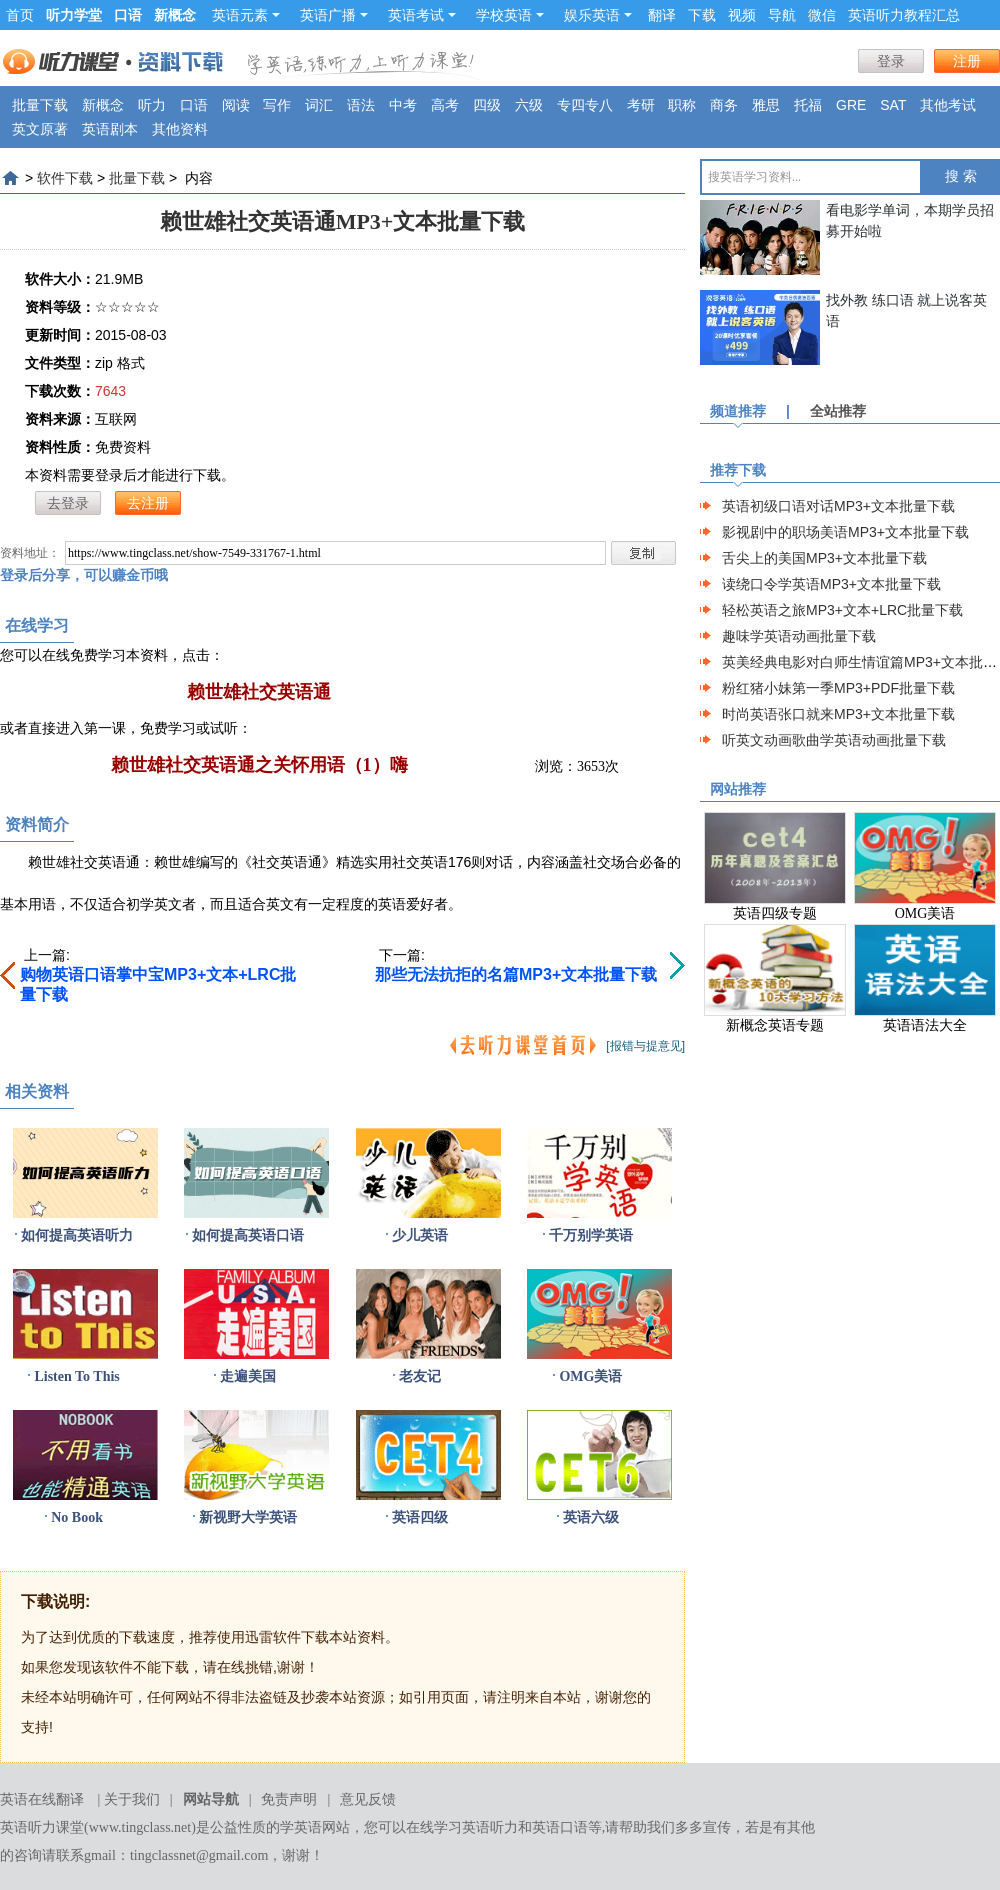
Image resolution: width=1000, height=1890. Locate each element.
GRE (851, 105)
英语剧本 (110, 129)
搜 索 (961, 176)
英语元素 (246, 15)
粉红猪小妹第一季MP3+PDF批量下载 (838, 688)
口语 (194, 105)
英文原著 (40, 129)
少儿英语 (420, 1235)
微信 (822, 15)
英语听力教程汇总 (904, 15)
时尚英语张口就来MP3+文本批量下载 (838, 714)
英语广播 (334, 15)
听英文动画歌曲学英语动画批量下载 (834, 740)
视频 (742, 15)
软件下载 (65, 178)
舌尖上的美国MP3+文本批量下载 (824, 558)
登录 (891, 61)
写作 (277, 105)
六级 (529, 105)
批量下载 (40, 105)
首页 (20, 15)
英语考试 (422, 15)
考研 (641, 105)
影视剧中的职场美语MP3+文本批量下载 (845, 532)
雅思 (766, 105)
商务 (724, 105)
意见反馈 (368, 1799)
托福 (808, 105)
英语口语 (560, 1827)
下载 (702, 15)
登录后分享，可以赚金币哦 (84, 575)
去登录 (68, 503)
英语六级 (591, 1517)
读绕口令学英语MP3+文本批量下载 (831, 584)
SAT (893, 105)
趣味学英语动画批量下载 (799, 636)
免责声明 (289, 1799)
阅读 (236, 105)
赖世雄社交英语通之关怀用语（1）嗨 (259, 765)
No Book (77, 1517)
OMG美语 (590, 1376)
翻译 (662, 15)
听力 (152, 105)
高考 (445, 105)
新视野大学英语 (248, 1517)
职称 (682, 105)
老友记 (420, 1376)
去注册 (148, 503)
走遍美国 (248, 1376)
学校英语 (510, 15)
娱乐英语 (598, 15)
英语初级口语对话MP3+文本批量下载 (838, 506)
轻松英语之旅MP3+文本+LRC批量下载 (842, 610)
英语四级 (420, 1517)
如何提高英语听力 (77, 1235)
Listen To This (76, 1376)
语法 (361, 105)
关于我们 (132, 1799)
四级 (487, 105)
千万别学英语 (591, 1235)
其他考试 (948, 105)
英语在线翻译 (42, 1799)
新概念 (103, 105)
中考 (403, 105)
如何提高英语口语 (248, 1235)
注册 (967, 61)
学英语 (301, 1827)
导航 (782, 15)
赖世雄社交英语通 (259, 692)
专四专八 (585, 105)
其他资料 (180, 129)
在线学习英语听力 (462, 1827)
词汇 (319, 105)
